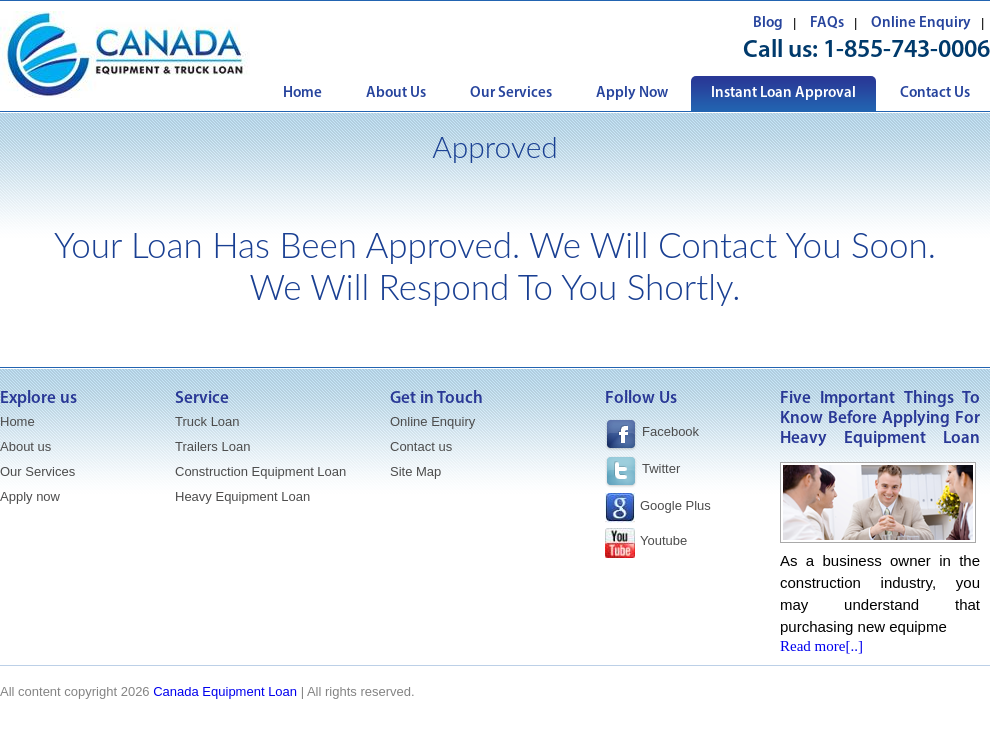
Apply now (30, 496)
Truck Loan (207, 421)
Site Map (415, 471)
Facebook (652, 435)
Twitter (661, 468)
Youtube (663, 540)
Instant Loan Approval (783, 93)
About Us (396, 93)
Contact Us (935, 93)
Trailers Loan (212, 446)
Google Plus (675, 505)
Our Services (511, 93)
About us (25, 446)
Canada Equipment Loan (225, 691)
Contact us (421, 446)
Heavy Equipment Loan (242, 496)
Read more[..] (821, 646)
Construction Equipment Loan (260, 471)
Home (302, 93)
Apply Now (632, 93)
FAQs (827, 23)
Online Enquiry (921, 23)
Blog (768, 23)
